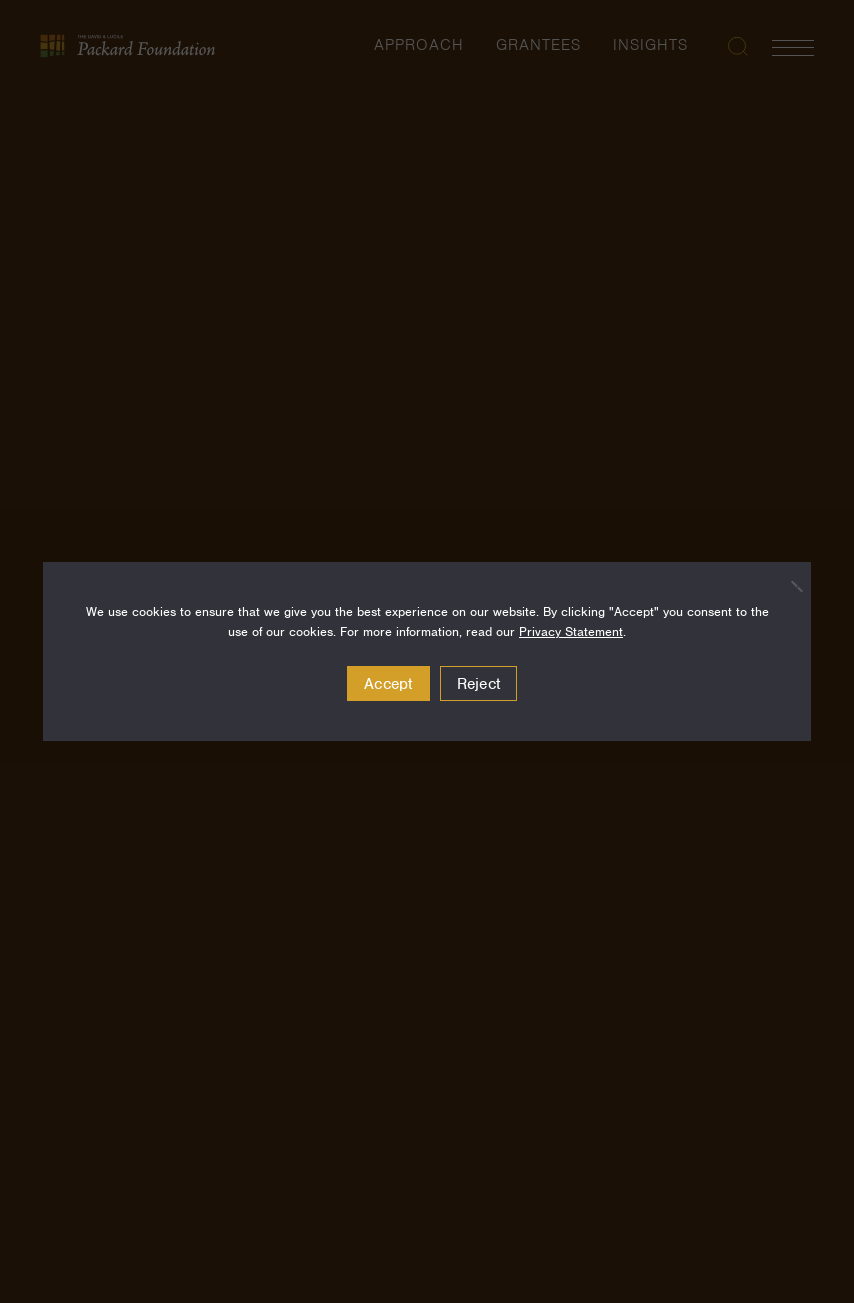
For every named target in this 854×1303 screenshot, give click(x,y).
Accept (388, 684)
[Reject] (786, 586)
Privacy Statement (571, 631)
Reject (479, 684)
